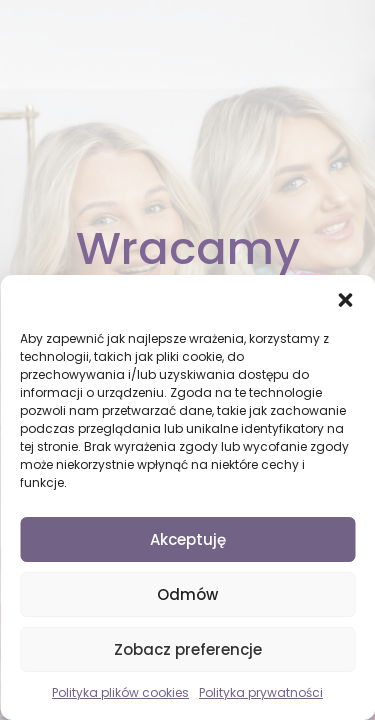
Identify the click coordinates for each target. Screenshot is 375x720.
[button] (345, 300)
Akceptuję (188, 539)
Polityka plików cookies (120, 692)
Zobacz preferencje (188, 649)
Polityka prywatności (261, 692)
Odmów (187, 594)
